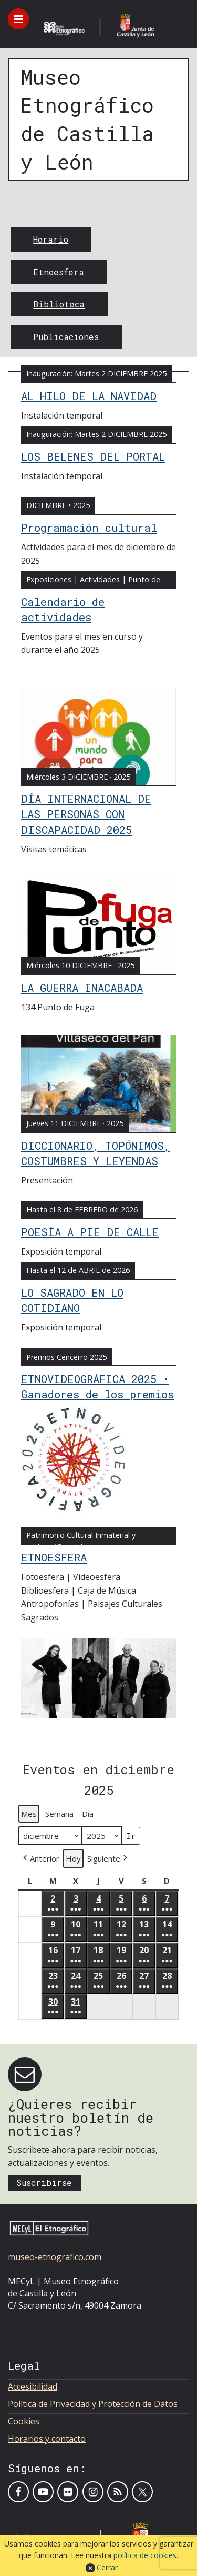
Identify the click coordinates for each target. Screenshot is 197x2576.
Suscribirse (44, 2182)
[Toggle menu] (18, 18)
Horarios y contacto (47, 2438)
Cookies (23, 2421)
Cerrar (107, 2567)
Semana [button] (59, 1813)
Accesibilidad (32, 2386)
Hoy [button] (73, 1858)
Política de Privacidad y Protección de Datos (93, 2404)
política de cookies (145, 2555)
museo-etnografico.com (54, 2257)
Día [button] (88, 1813)
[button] (40, 1858)
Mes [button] (29, 1813)
